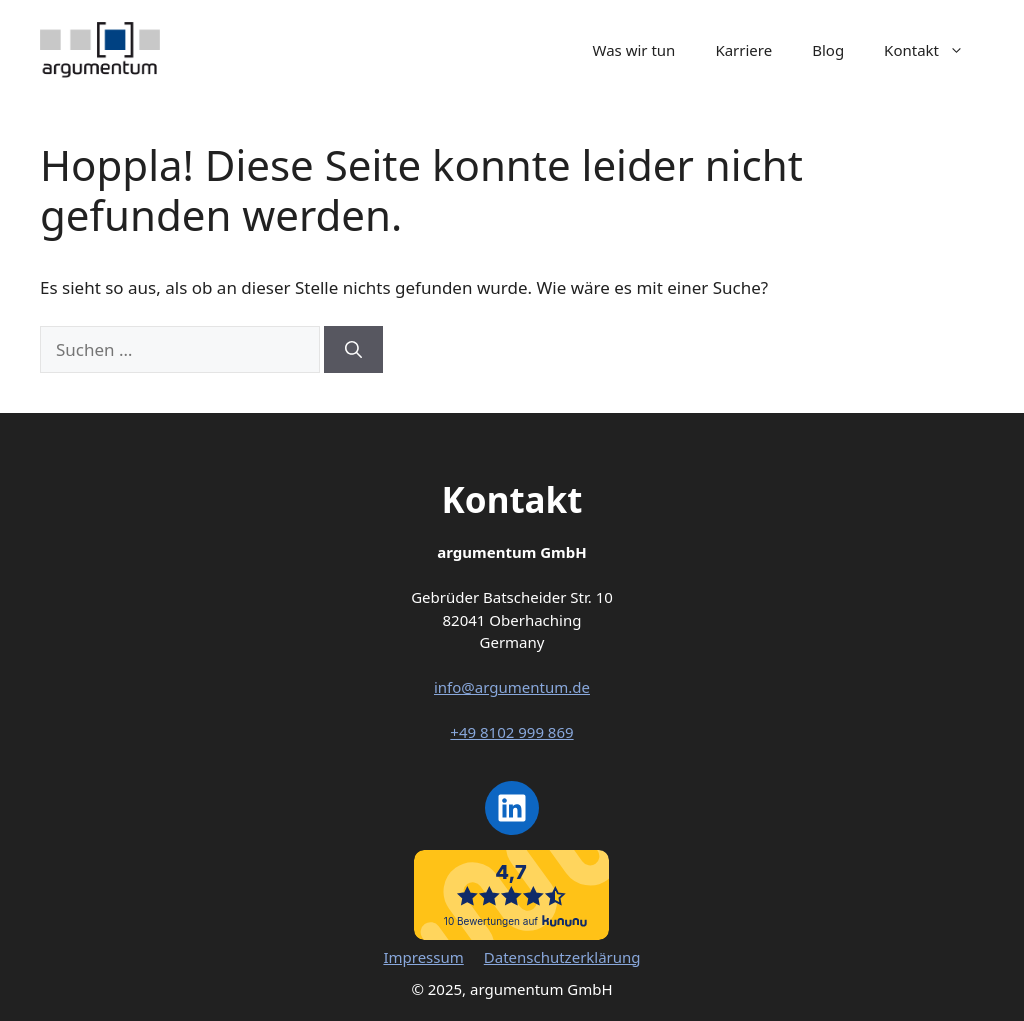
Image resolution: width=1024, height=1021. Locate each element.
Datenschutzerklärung (562, 957)
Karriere (743, 50)
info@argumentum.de (512, 687)
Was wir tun (634, 50)
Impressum (423, 957)
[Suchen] (353, 350)
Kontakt (934, 50)
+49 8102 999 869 (511, 732)
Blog (828, 50)
